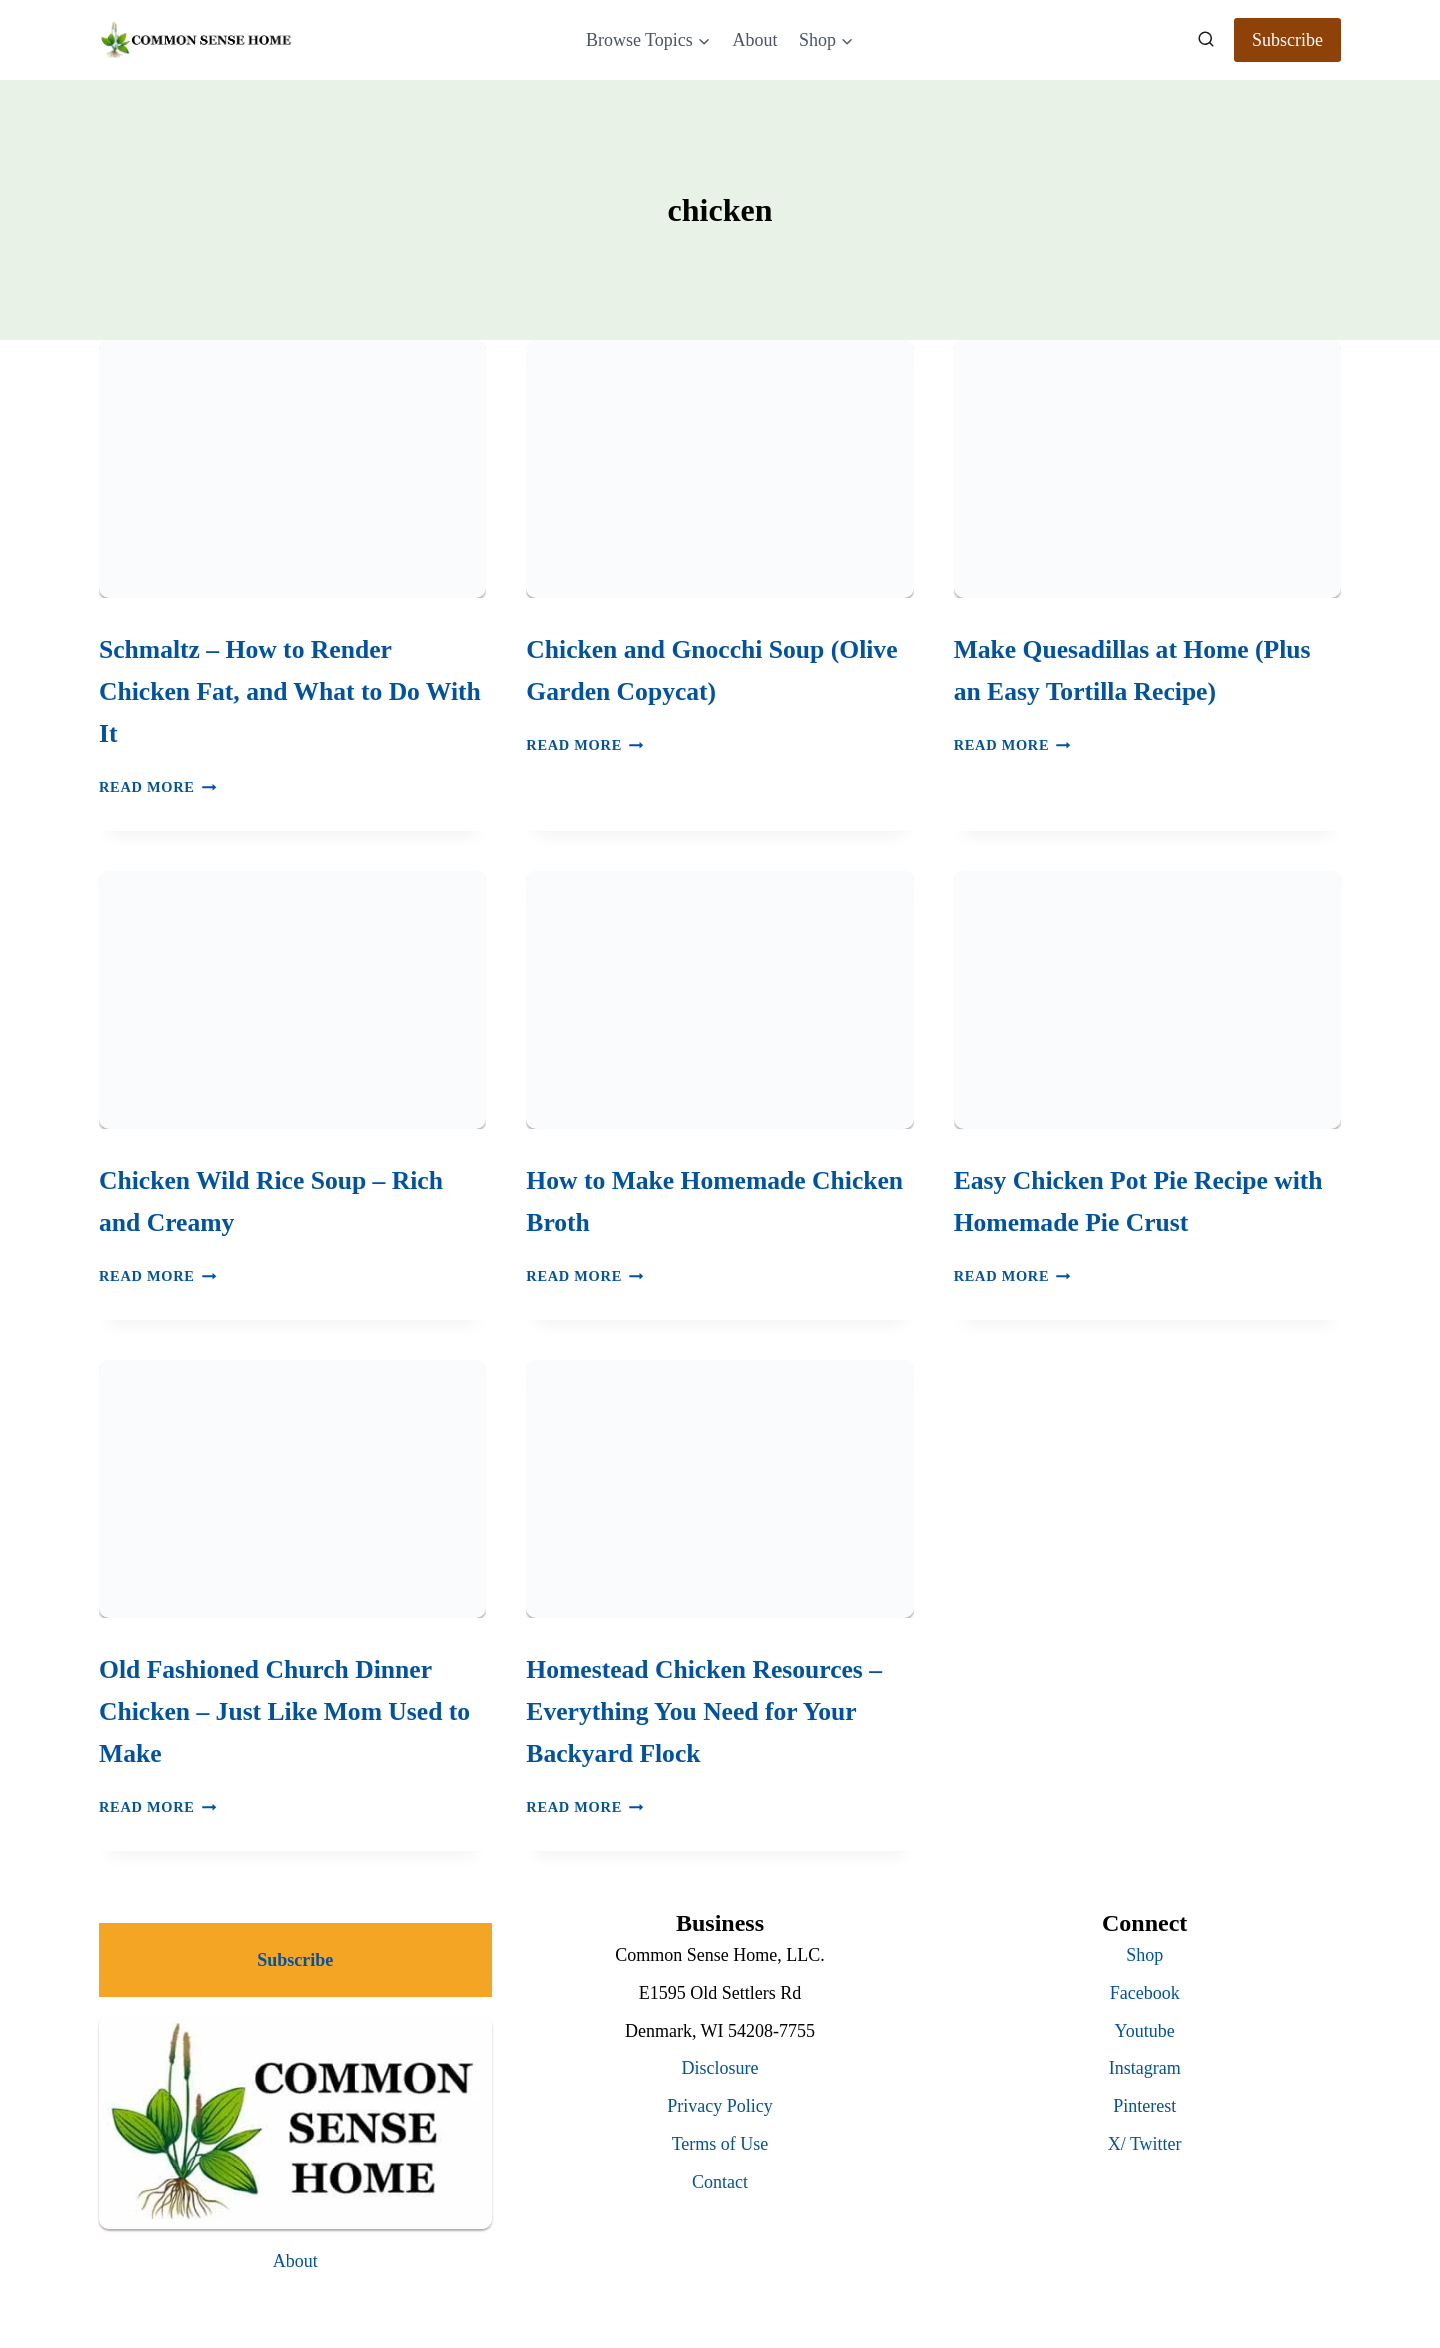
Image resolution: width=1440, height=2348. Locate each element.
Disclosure (720, 2068)
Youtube (1145, 2031)
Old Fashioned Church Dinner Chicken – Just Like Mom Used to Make (284, 1711)
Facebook (1145, 1993)
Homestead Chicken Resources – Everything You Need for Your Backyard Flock (704, 1711)
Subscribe (1287, 40)
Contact (720, 2182)
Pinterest (1144, 2106)
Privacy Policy (720, 2106)
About (754, 40)
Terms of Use (720, 2144)
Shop (1144, 1955)
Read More (157, 787)
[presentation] (292, 469)
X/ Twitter (1145, 2144)
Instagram (1145, 2068)
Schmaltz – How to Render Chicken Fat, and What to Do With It (290, 691)
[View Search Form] (1206, 40)
